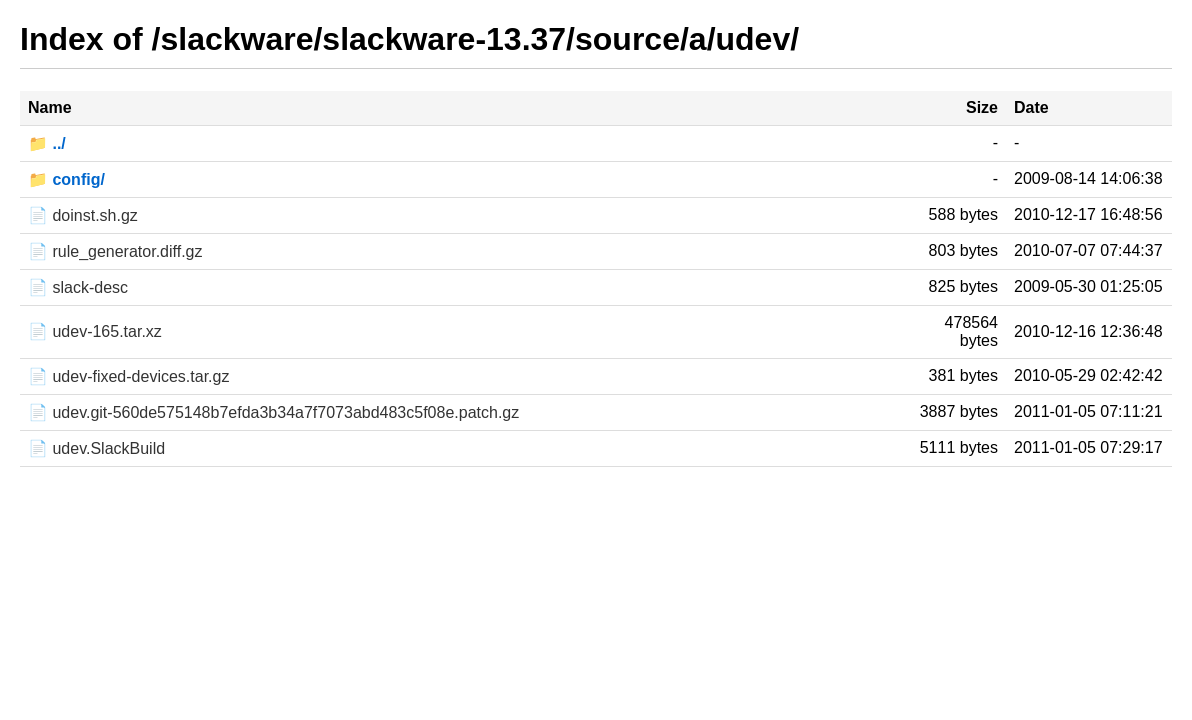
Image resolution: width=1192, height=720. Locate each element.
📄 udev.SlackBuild (96, 448)
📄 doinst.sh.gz (83, 215)
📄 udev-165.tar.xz (95, 331)
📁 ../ (47, 143)
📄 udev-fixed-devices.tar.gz (128, 376)
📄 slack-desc (78, 287)
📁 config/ (66, 179)
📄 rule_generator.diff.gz (115, 251)
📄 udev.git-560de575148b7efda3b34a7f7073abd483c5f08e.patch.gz (273, 412)
